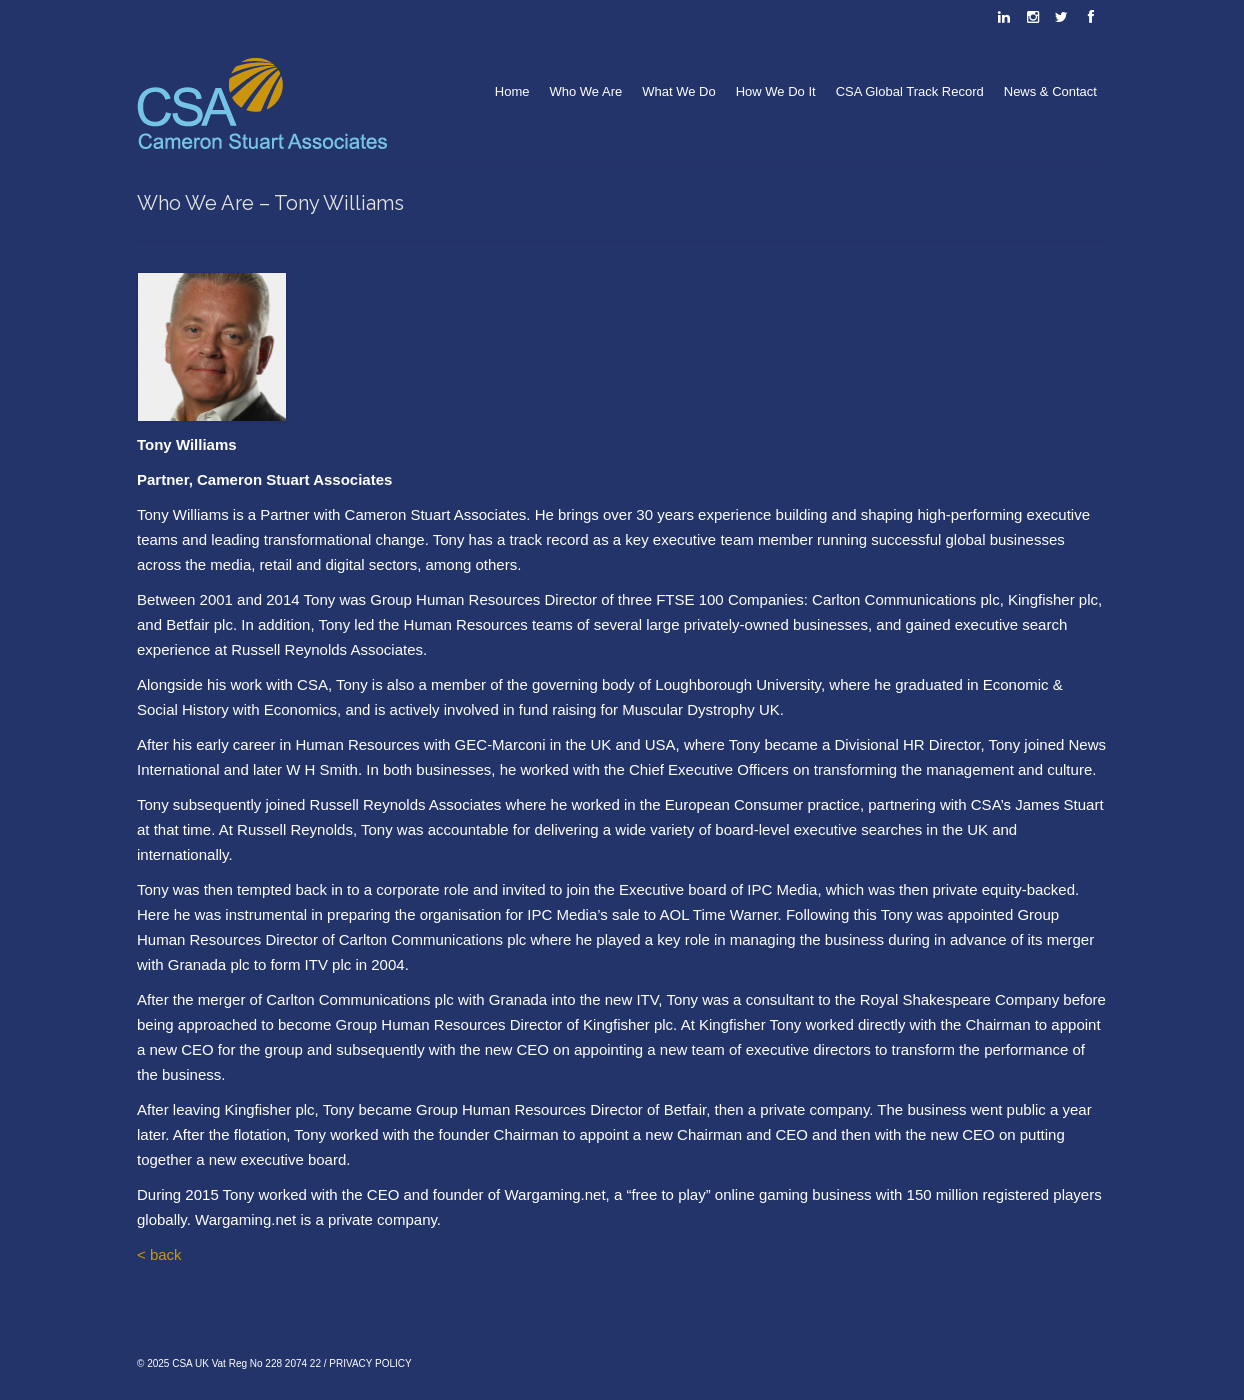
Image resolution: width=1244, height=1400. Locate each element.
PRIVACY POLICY (370, 1363)
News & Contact (1050, 91)
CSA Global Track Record (910, 91)
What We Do (678, 91)
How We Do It (776, 91)
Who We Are (585, 91)
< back (159, 1254)
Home (512, 91)
